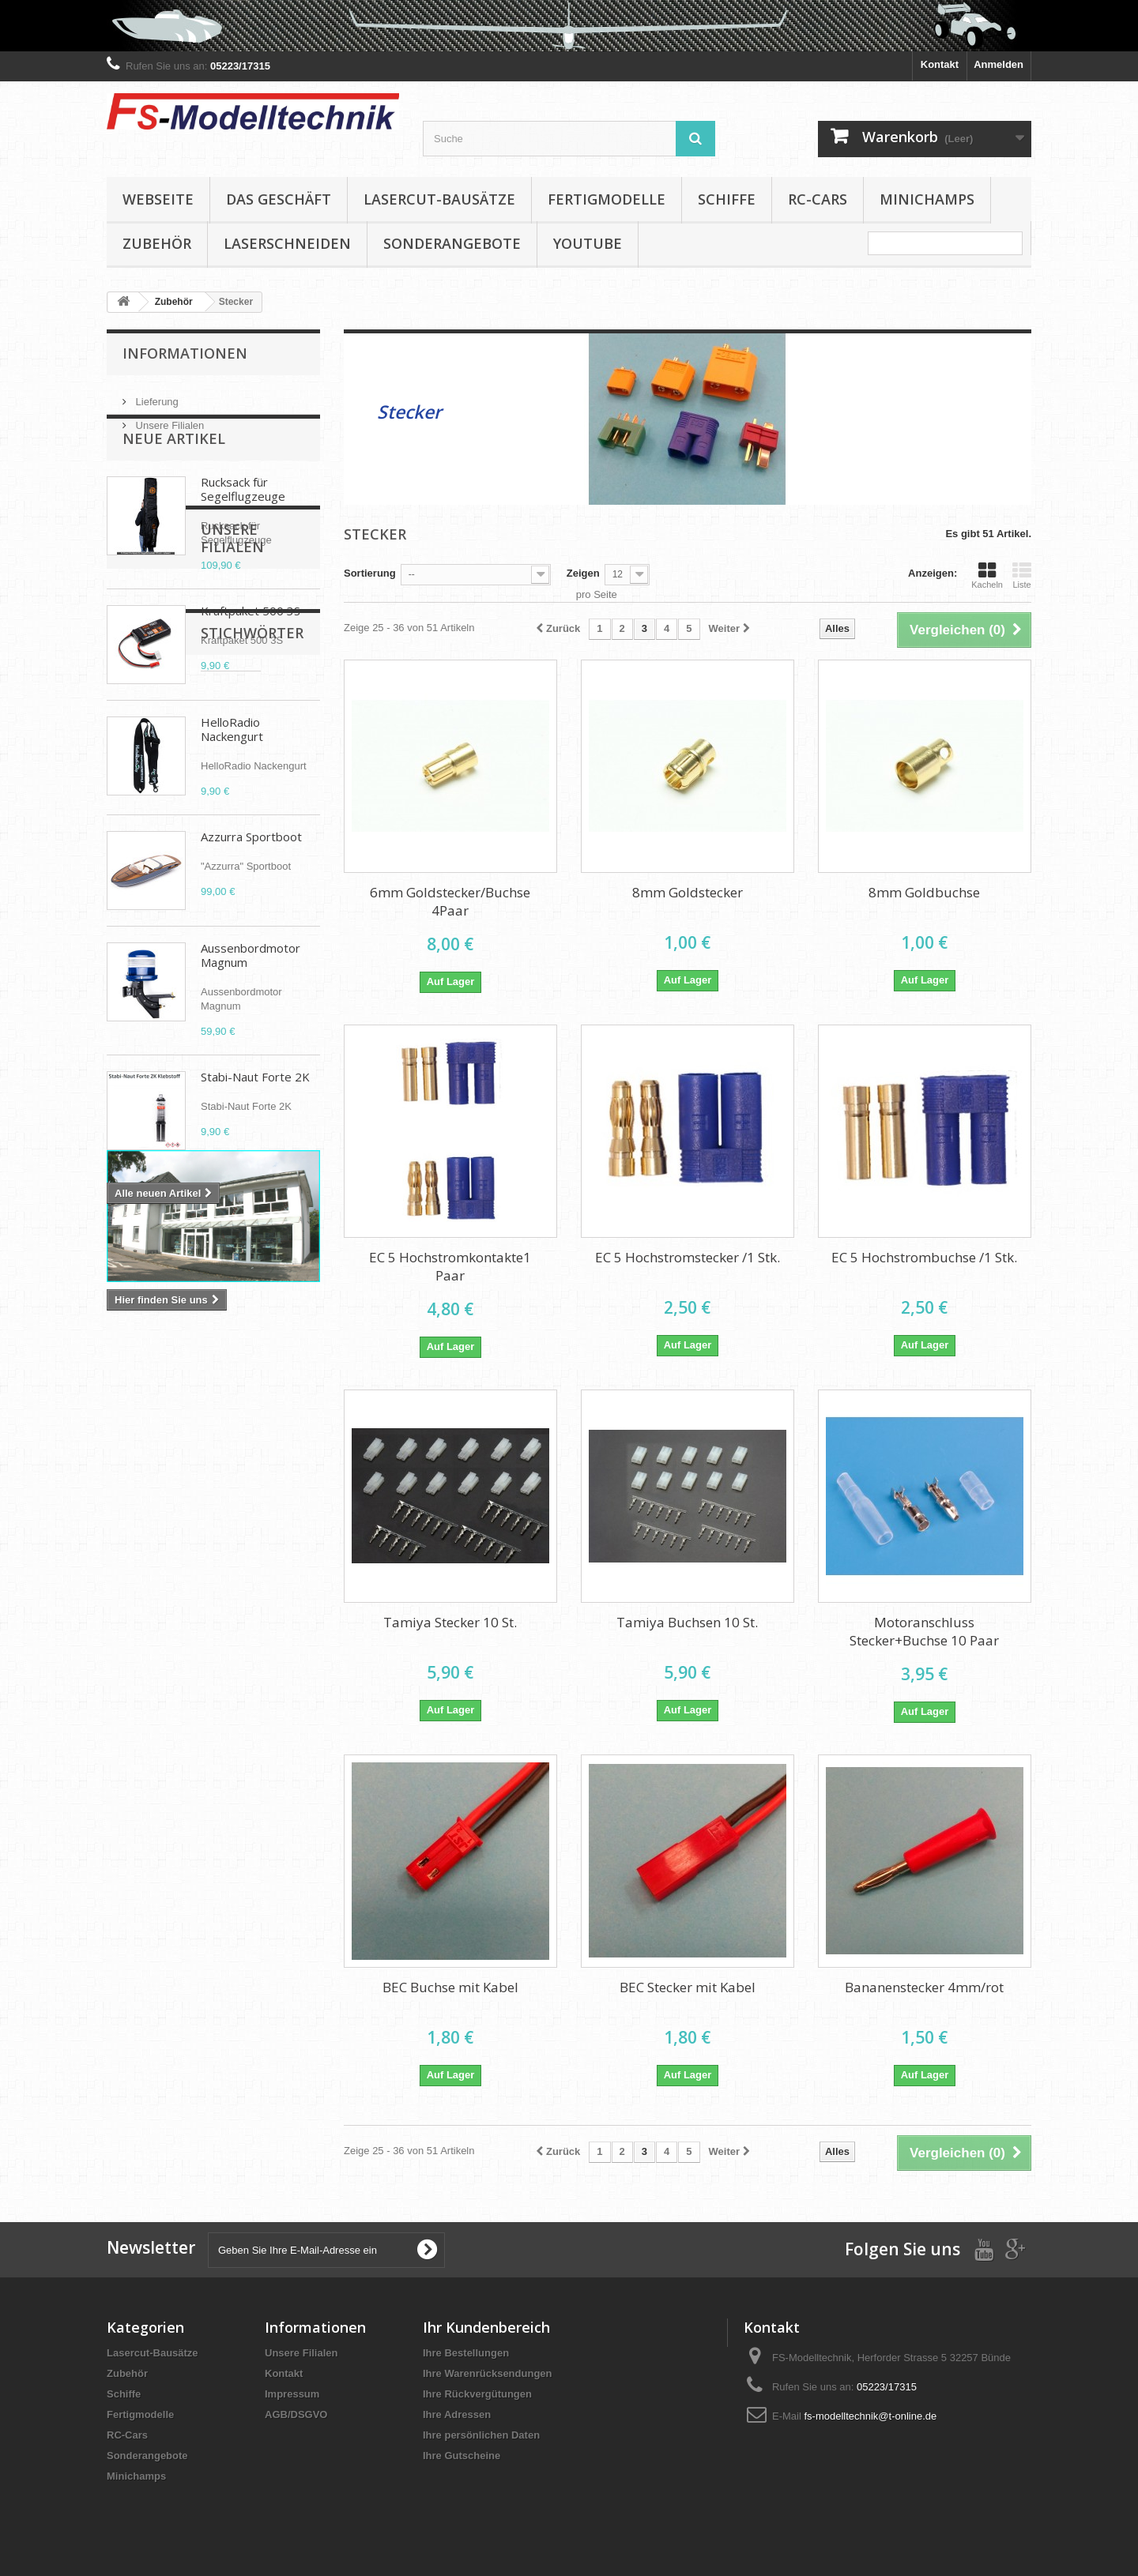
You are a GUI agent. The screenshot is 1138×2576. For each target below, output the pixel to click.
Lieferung (156, 395)
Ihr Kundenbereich (486, 2327)
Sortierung (370, 573)
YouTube (587, 243)
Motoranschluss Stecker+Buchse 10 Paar (924, 1631)
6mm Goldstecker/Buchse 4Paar (450, 901)
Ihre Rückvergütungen (477, 2394)
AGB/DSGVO (296, 2414)
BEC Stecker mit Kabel (688, 1987)
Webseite (158, 199)
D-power (243, 1609)
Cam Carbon (145, 1632)
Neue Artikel (173, 478)
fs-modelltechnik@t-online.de (870, 2416)
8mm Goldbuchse (924, 892)
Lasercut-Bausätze (439, 199)
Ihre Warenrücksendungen (487, 2373)
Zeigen (583, 573)
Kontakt (940, 64)
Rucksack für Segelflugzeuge (243, 529)
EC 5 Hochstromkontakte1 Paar (450, 1266)
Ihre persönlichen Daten (481, 2435)
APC (222, 1656)
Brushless (202, 1585)
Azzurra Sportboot (251, 877)
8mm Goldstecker (687, 892)
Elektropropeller (154, 1656)
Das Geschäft (278, 199)
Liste (1021, 575)
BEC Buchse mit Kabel (450, 1987)
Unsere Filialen (168, 419)
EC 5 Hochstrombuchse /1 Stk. (924, 1257)
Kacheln (987, 575)
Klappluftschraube (160, 1609)
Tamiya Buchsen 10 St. (687, 1622)
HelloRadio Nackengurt (232, 769)
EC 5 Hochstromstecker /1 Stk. (687, 1257)
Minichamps (927, 199)
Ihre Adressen (457, 2414)
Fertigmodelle (606, 199)
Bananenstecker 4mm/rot (924, 1987)
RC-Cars (817, 199)
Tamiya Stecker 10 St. (450, 1622)
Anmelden (998, 64)
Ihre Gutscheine (461, 2455)
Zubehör (156, 243)
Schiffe (727, 199)
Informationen (184, 353)
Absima (269, 1656)
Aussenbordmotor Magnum (250, 995)
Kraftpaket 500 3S (250, 651)
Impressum (292, 2394)
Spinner (280, 1632)
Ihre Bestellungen (466, 2353)
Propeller (137, 1585)
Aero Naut (218, 1632)
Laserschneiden (287, 243)
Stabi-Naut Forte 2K (255, 1117)
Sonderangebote (452, 243)
